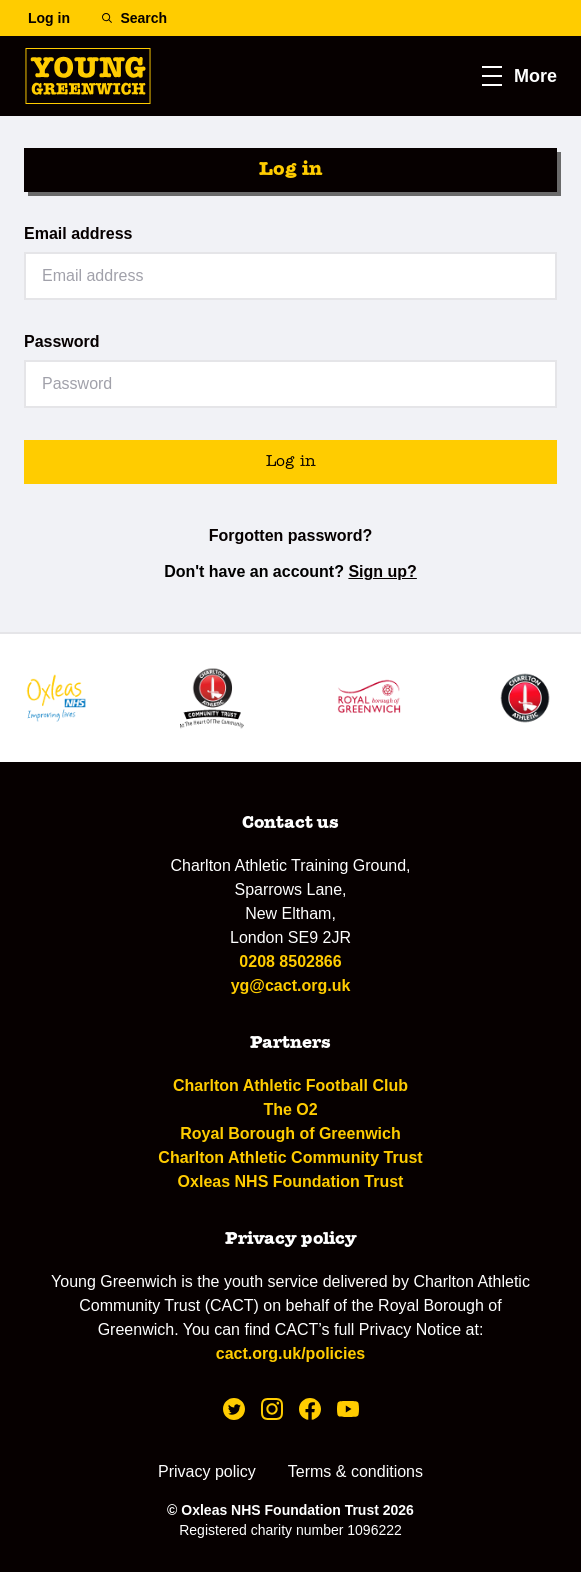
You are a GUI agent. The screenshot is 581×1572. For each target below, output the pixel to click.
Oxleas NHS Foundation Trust (291, 1181)
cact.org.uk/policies (290, 1353)
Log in (291, 462)
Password (62, 341)
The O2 (290, 1109)
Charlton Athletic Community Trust (290, 1157)
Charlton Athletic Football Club (290, 1085)
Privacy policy (207, 1471)
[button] (519, 76)
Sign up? (382, 571)
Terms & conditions (355, 1471)
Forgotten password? (291, 535)
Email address (78, 233)
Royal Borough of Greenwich (290, 1133)
